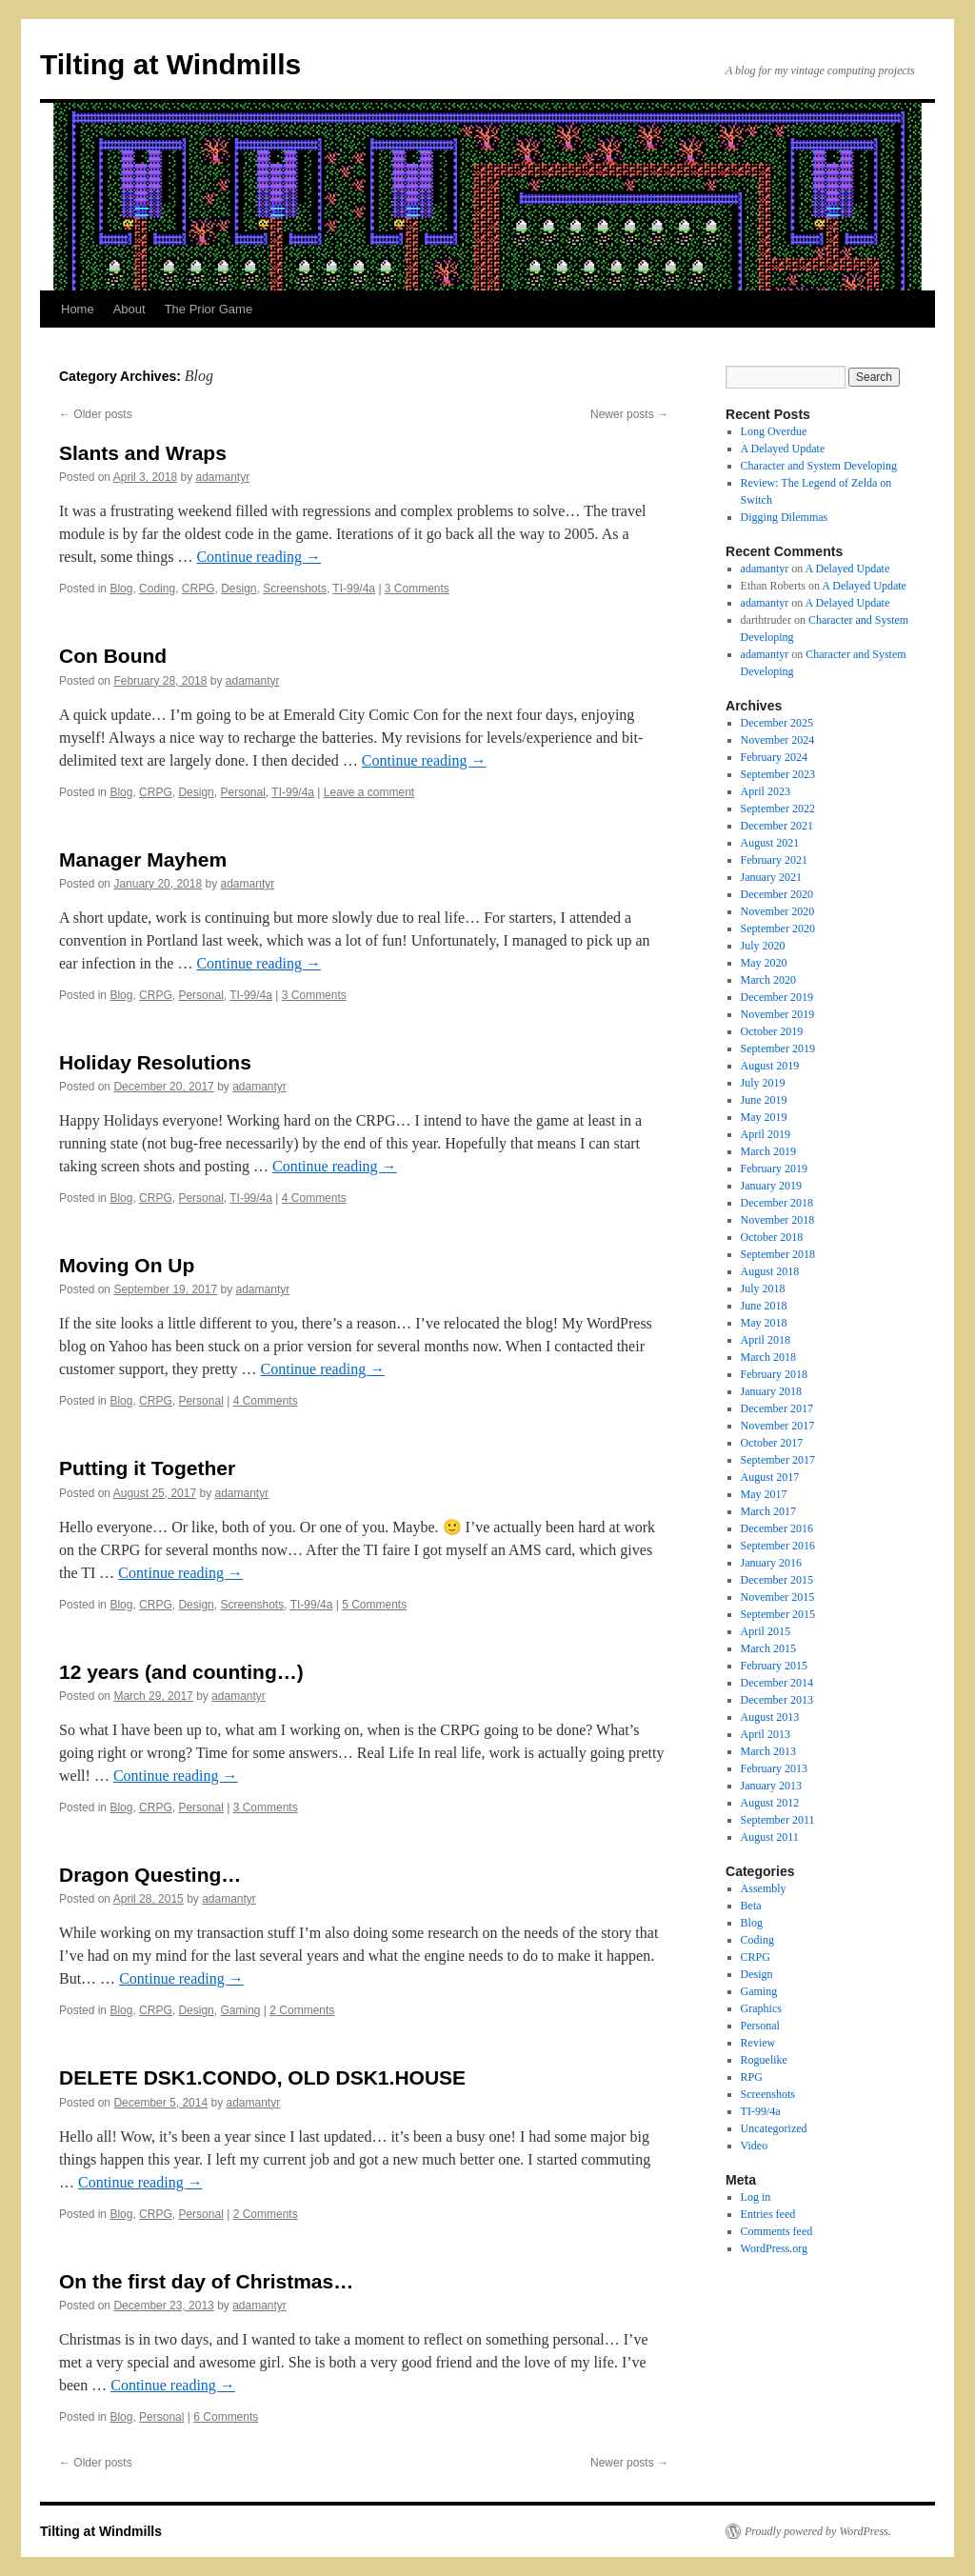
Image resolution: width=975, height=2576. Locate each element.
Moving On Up (126, 1265)
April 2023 (765, 791)
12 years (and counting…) (181, 1672)
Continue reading (258, 557)
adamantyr (222, 477)
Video (754, 2145)
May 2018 (764, 1322)
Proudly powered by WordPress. (818, 2531)
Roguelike (764, 2060)
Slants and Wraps (143, 453)
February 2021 (774, 860)
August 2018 (770, 1271)
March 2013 (768, 1751)
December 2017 (777, 1408)
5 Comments (374, 1604)
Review (758, 2042)
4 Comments (314, 1198)
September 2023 (778, 774)
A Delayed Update (783, 448)
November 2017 (778, 1425)
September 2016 (778, 1545)
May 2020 (764, 962)
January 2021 (771, 877)
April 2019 (765, 1134)
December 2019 (777, 997)
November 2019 (778, 1014)
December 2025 (777, 722)
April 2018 (765, 1340)
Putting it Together (147, 1468)
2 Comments (301, 2010)
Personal (242, 792)
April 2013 (765, 1734)
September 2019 (778, 1048)
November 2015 (778, 1597)
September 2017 (778, 1460)
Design (238, 588)
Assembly (763, 1888)
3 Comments (417, 588)
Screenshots (295, 588)
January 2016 (771, 1562)
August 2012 (770, 1802)
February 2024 (774, 757)
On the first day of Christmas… (206, 2281)
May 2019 (764, 1117)
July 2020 (763, 945)
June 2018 (764, 1305)
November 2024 (778, 740)
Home (77, 309)
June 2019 (764, 1100)
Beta (751, 1905)
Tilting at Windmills (170, 64)
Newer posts (629, 414)
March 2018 (768, 1357)
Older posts (95, 414)
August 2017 (770, 1477)
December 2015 (777, 1580)
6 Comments (225, 2417)
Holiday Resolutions (155, 1062)
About (129, 309)
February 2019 (774, 1168)
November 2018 (778, 1220)
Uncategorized (774, 2128)
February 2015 (774, 1665)
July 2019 (763, 1082)
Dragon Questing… (150, 1875)
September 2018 (778, 1254)
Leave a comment (369, 792)
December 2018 (777, 1202)
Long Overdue (774, 431)
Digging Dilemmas (784, 517)
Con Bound (113, 656)
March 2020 (768, 980)
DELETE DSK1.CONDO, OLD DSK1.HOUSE (262, 2077)
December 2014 (777, 1682)
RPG (752, 2077)
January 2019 (771, 1185)
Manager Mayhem (143, 859)
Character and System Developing (819, 465)
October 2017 (772, 1442)
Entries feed (768, 2214)
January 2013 (771, 1785)
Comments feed (777, 2231)
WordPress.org (774, 2248)
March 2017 (768, 1511)
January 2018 (771, 1391)
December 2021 (777, 825)
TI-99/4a (353, 588)
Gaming (240, 2010)
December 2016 (777, 1528)
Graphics (761, 2008)
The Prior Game (208, 309)
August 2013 (770, 1717)
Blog (120, 588)
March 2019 (768, 1151)
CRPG (198, 588)
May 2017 (764, 1494)
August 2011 (770, 1837)
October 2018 (772, 1237)
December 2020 (777, 894)
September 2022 (778, 808)
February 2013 (774, 1768)
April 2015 (765, 1631)
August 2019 (770, 1065)
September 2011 (778, 1820)
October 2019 (772, 1031)
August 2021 (770, 842)
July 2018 (763, 1288)
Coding (157, 588)
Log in (756, 2197)
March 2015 (768, 1648)
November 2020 (778, 911)
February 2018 (774, 1374)
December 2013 (777, 1700)
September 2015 (778, 1614)
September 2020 (778, 928)
